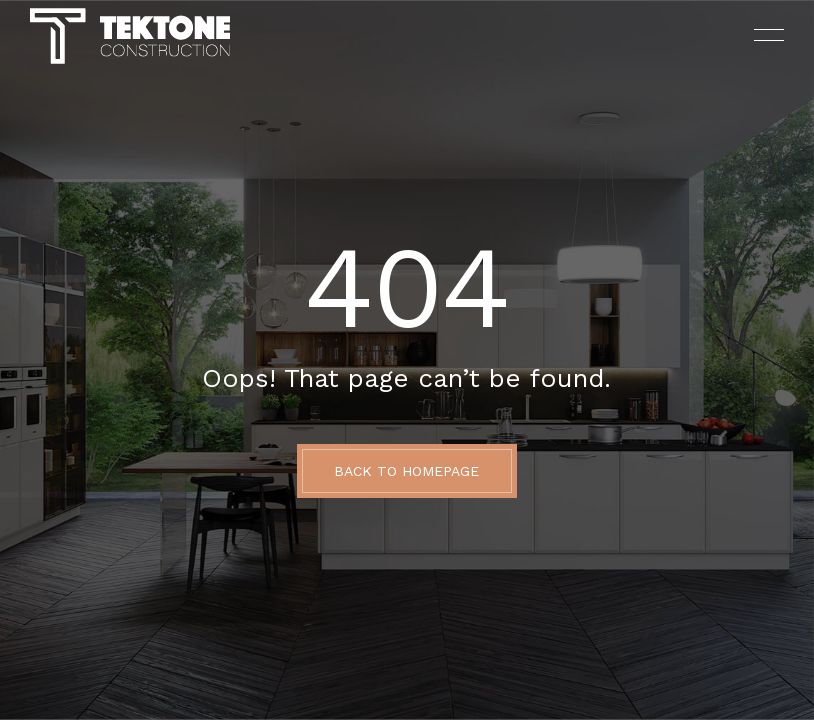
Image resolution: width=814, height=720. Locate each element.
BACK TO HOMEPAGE (406, 471)
